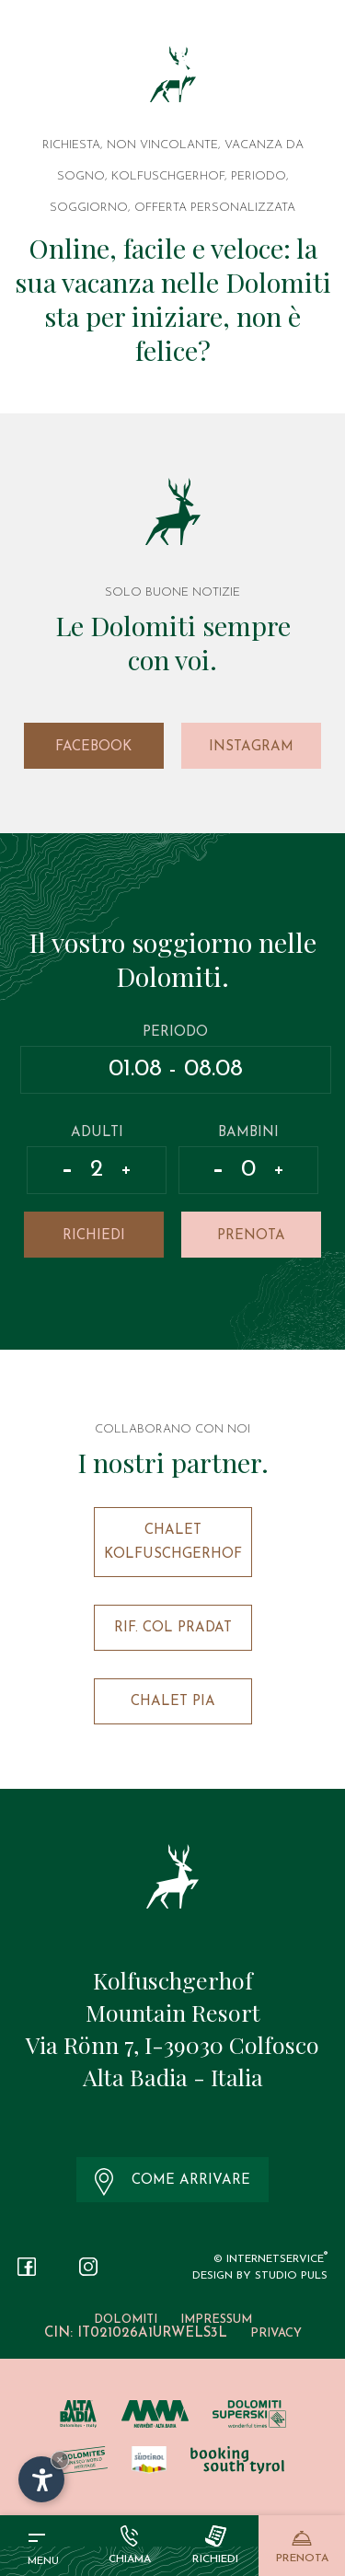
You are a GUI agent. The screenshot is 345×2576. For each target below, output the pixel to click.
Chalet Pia (173, 1702)
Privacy (276, 2333)
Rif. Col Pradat (173, 1628)
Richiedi (94, 1236)
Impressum (216, 2320)
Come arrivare (173, 2182)
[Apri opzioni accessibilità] (41, 2479)
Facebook (93, 747)
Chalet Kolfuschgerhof (173, 1542)
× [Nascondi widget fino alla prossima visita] (59, 2459)
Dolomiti (125, 2320)
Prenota (251, 1236)
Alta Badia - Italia (173, 2076)
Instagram (251, 747)
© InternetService (270, 2259)
